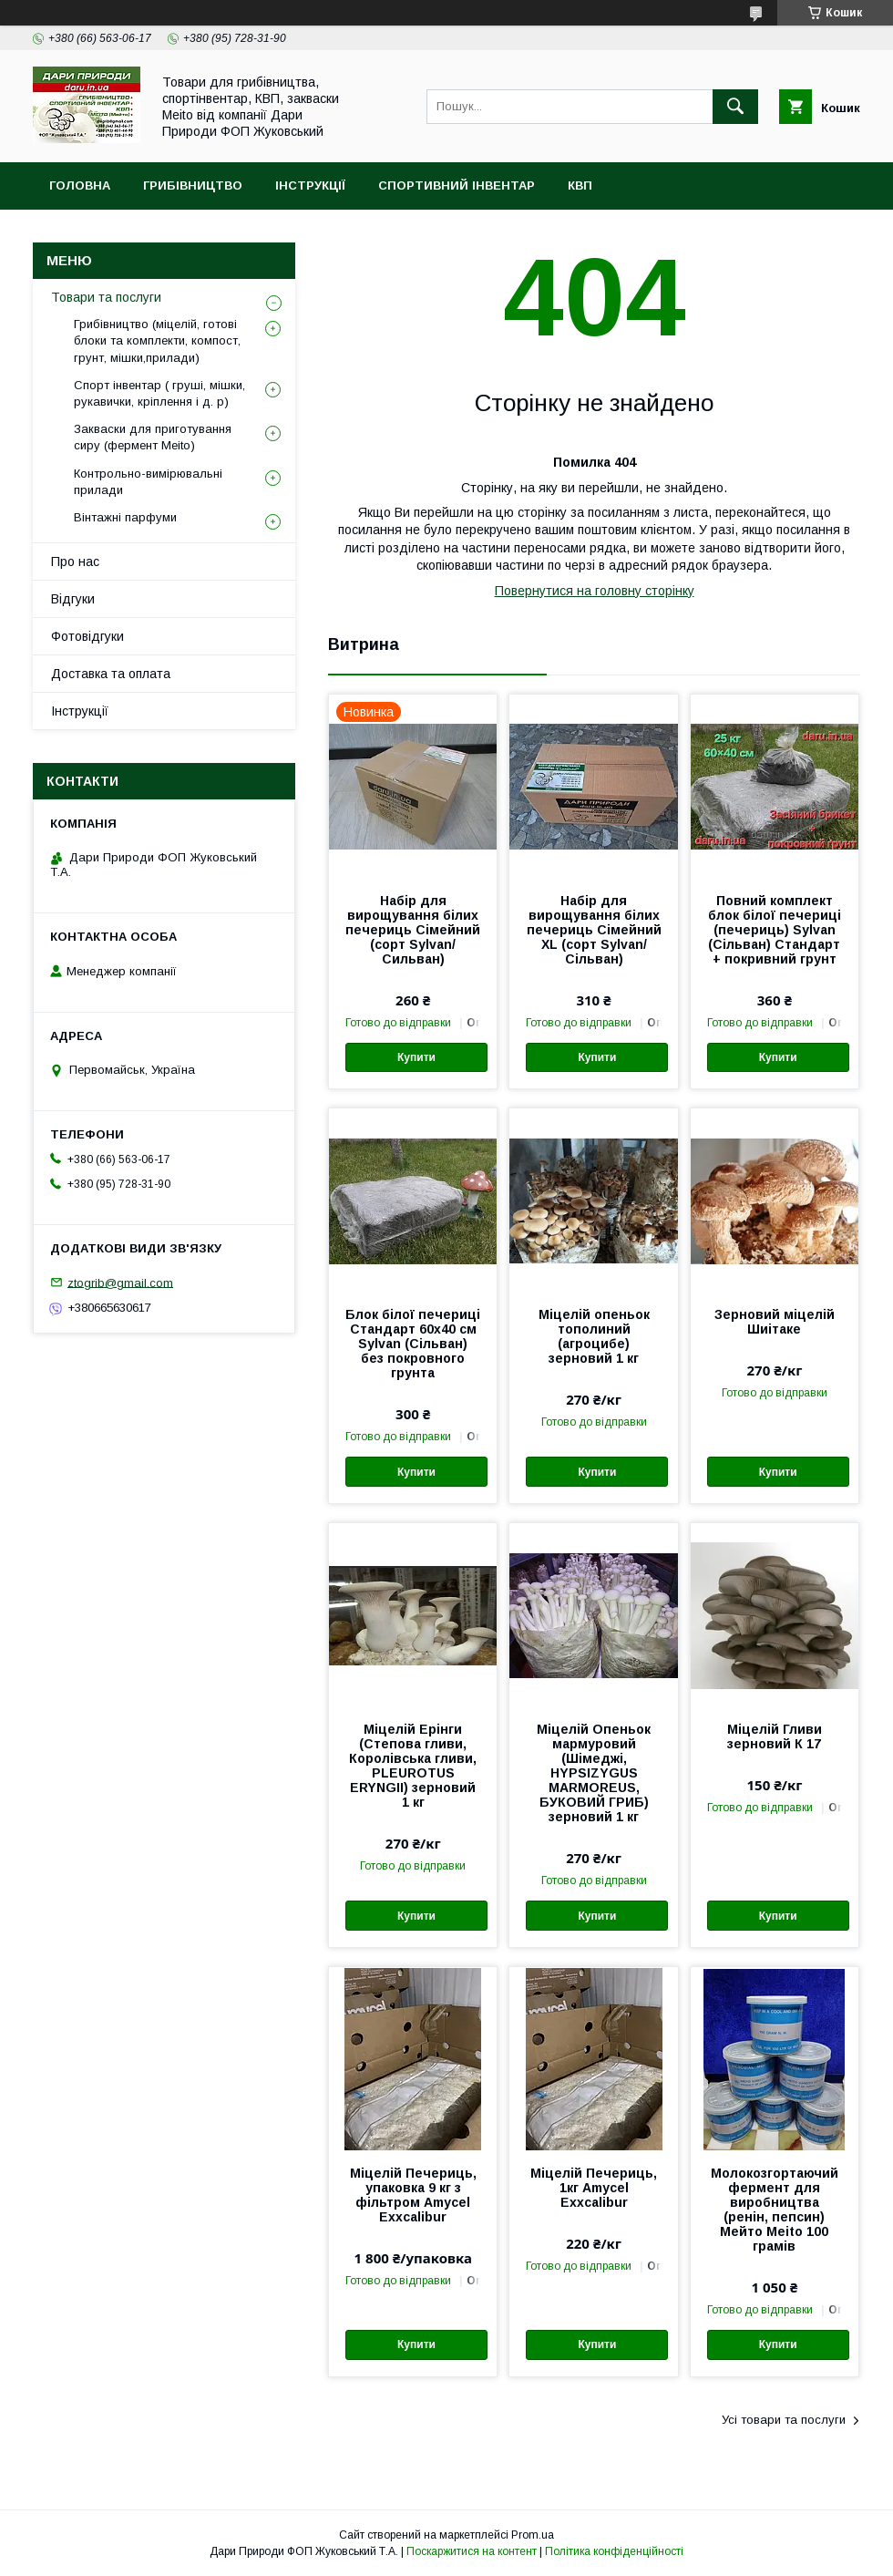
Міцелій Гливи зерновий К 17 (774, 1736)
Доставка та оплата (110, 673)
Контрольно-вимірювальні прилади (148, 482)
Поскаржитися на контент (471, 2551)
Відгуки (73, 599)
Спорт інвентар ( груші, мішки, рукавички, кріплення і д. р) (159, 393)
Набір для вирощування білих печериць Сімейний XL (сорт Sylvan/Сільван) (594, 929)
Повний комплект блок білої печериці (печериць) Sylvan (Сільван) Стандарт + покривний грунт (774, 929)
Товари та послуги (106, 297)
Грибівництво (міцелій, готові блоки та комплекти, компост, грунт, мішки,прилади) (157, 340)
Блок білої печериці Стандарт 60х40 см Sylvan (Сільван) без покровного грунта (412, 1343)
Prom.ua (532, 2535)
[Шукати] (735, 106)
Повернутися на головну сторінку (594, 590)
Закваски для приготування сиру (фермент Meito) (152, 437)
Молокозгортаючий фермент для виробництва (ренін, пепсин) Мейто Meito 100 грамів (774, 2209)
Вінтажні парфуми (125, 517)
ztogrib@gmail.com (120, 1282)
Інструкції (310, 185)
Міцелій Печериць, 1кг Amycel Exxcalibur (593, 2188)
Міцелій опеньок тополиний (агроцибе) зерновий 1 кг (594, 1336)
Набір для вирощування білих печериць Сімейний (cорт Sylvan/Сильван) (412, 929)
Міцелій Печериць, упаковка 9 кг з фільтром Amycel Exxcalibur (413, 2195)
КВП (580, 185)
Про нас (75, 561)
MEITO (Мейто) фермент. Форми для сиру (195, 233)
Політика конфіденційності (614, 2551)
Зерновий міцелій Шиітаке (774, 1321)
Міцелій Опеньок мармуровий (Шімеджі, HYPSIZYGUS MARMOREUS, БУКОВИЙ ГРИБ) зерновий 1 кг (594, 1773)
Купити (416, 1057)
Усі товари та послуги (784, 2420)
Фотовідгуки (87, 636)
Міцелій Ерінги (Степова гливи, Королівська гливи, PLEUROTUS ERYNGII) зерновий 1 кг (413, 1765)
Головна (79, 185)
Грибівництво (192, 185)
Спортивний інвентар (456, 185)
